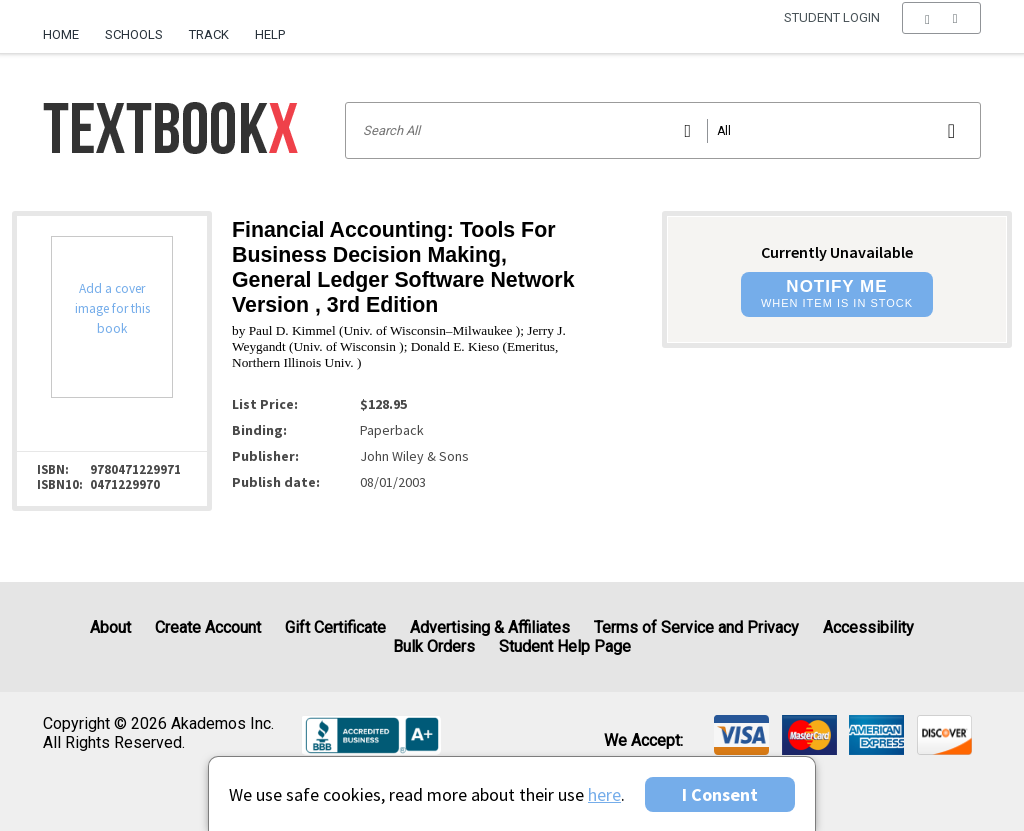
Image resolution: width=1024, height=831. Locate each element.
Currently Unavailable (837, 252)
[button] (941, 35)
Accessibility (868, 627)
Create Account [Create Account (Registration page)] (208, 627)
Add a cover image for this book (112, 308)
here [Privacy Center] (604, 794)
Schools (134, 34)
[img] (741, 735)
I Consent (720, 794)
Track (209, 34)
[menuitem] (67, 27)
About (110, 627)
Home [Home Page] (61, 34)
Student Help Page (565, 646)
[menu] (941, 35)
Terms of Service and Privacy (696, 627)
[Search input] (663, 130)
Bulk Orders (434, 646)
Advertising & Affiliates (490, 627)
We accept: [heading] (643, 741)
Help (270, 34)
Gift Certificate (335, 627)
